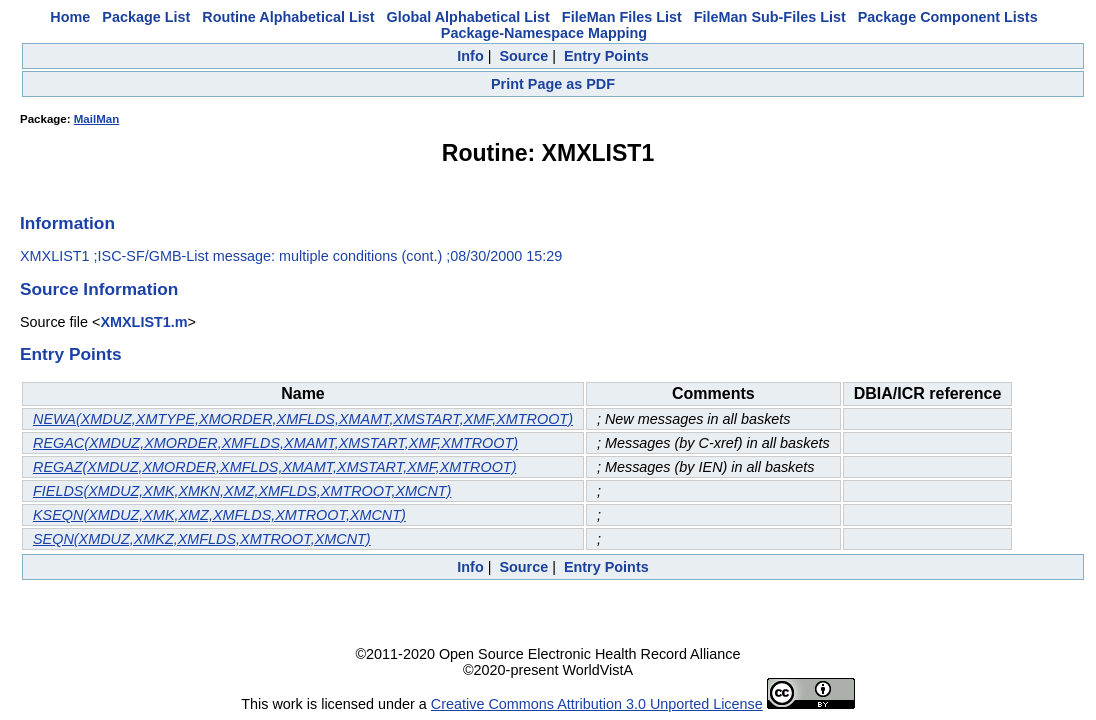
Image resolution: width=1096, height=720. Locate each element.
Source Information (99, 289)
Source (523, 56)
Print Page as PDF (553, 84)
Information (67, 223)
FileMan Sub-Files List (770, 17)
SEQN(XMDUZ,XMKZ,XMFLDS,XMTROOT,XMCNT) (202, 539)
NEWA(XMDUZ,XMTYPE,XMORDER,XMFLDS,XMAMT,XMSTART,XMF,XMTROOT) (303, 419)
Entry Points (606, 56)
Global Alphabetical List (467, 17)
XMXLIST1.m (143, 322)
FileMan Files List (622, 17)
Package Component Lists (948, 17)
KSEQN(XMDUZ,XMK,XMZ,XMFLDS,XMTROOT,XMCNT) (219, 515)
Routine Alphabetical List (288, 17)
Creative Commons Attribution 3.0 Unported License (597, 704)
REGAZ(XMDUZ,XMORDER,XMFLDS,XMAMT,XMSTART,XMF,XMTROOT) (274, 467)
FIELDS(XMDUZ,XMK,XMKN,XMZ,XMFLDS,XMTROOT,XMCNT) (242, 491)
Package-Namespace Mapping (544, 33)
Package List (146, 17)
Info (470, 56)
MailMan (96, 119)
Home (70, 17)
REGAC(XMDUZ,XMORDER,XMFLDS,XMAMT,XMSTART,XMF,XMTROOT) (275, 443)
